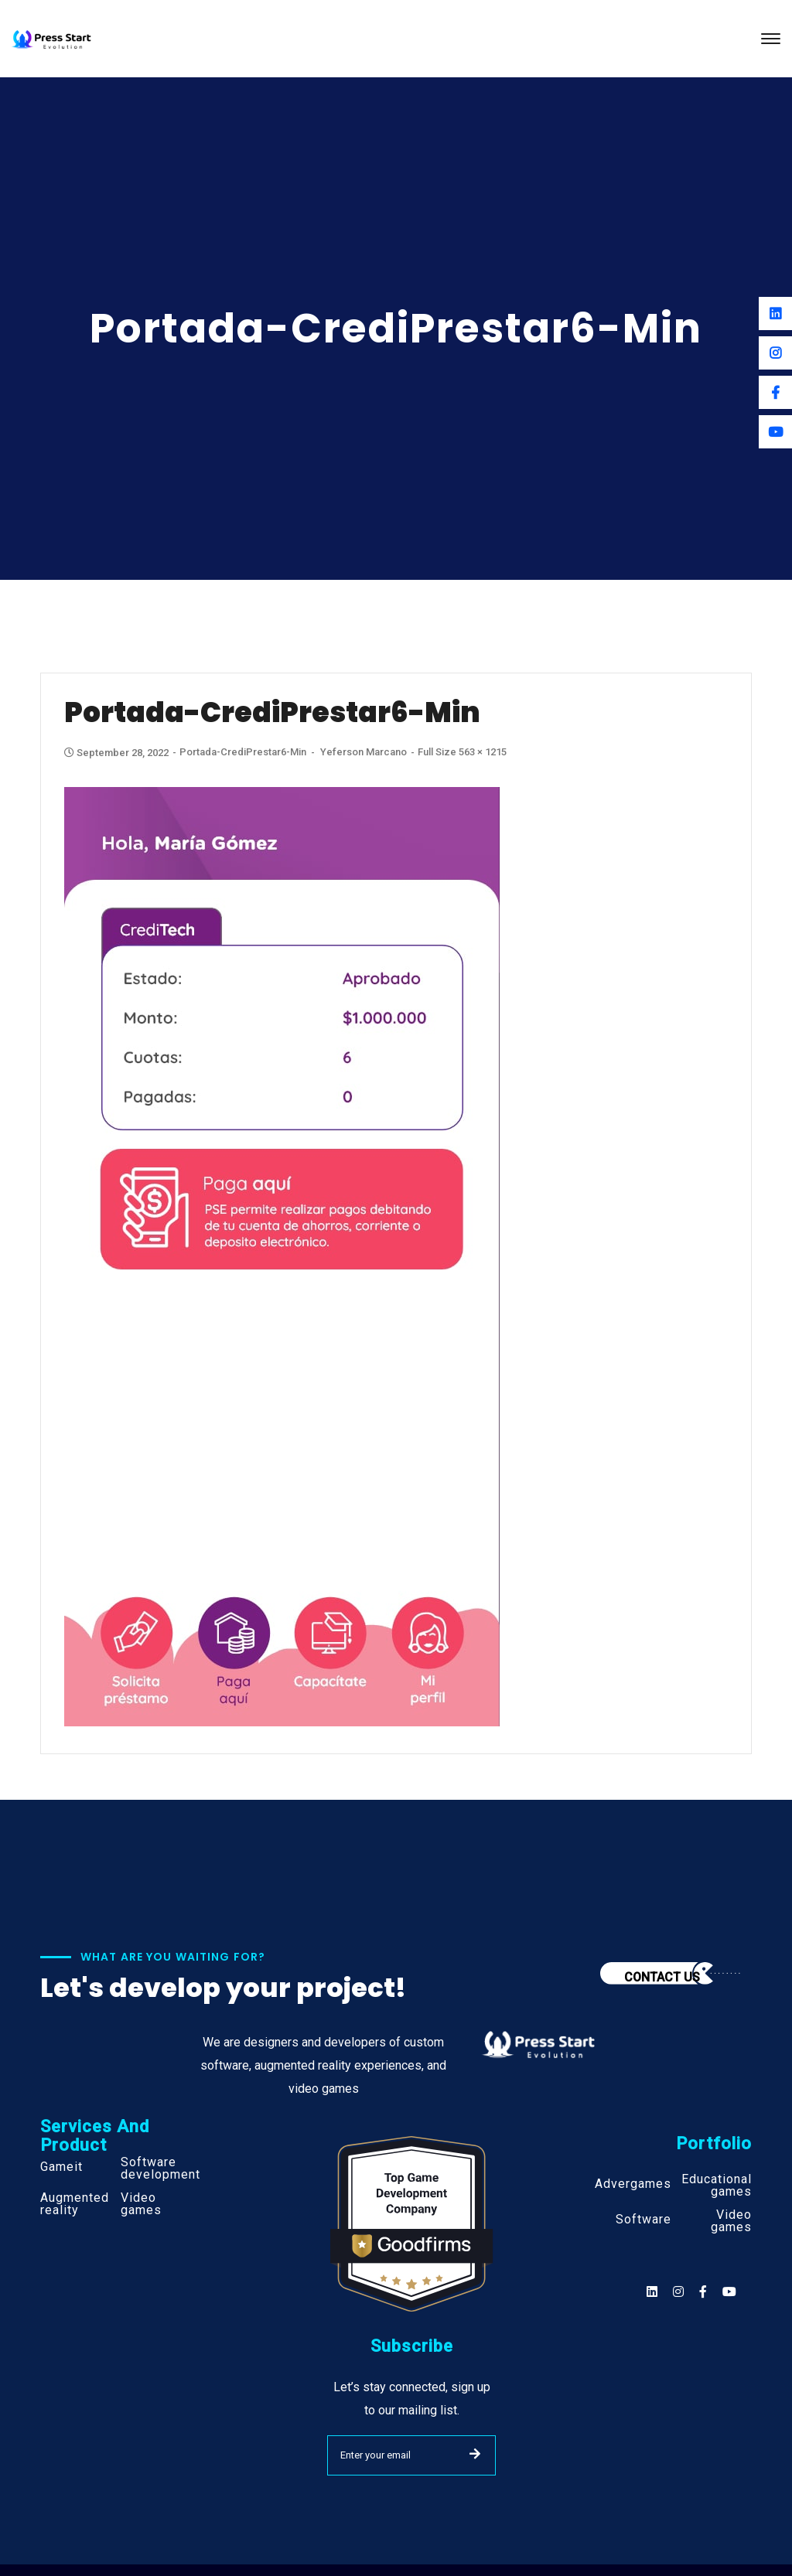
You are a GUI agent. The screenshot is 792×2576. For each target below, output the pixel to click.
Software (643, 2219)
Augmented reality (74, 2204)
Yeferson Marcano (363, 752)
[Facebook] (775, 392)
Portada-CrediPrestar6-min (242, 752)
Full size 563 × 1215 (462, 752)
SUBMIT (475, 2454)
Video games (141, 2204)
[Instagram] (775, 353)
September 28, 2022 (117, 752)
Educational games (716, 2185)
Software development (160, 2168)
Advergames (633, 2184)
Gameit (61, 2167)
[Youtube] (775, 431)
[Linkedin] (775, 313)
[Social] (729, 2292)
